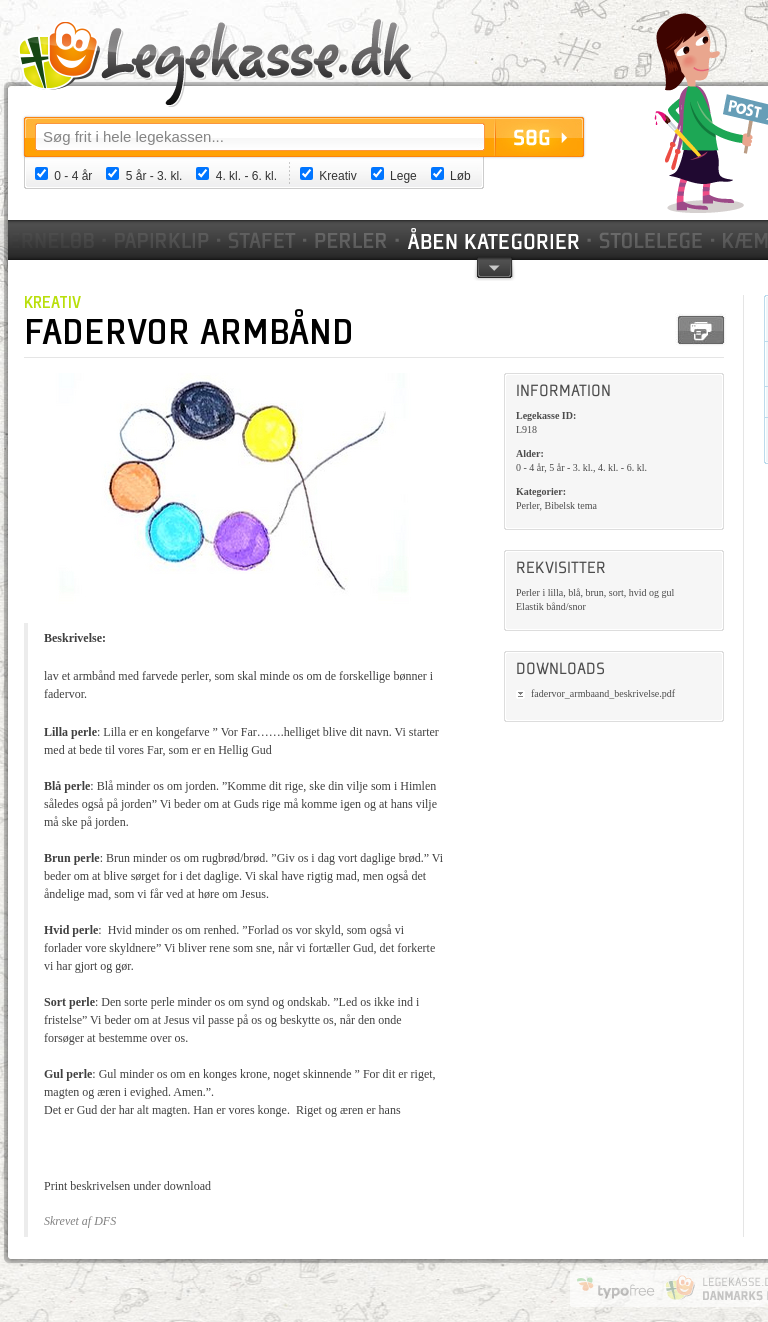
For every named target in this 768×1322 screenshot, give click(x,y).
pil (494, 266)
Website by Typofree (616, 1288)
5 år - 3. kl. (154, 176)
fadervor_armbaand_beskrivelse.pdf (603, 693)
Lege (403, 176)
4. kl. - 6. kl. (246, 176)
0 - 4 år (73, 176)
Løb (460, 176)
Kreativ (337, 176)
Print (701, 330)
